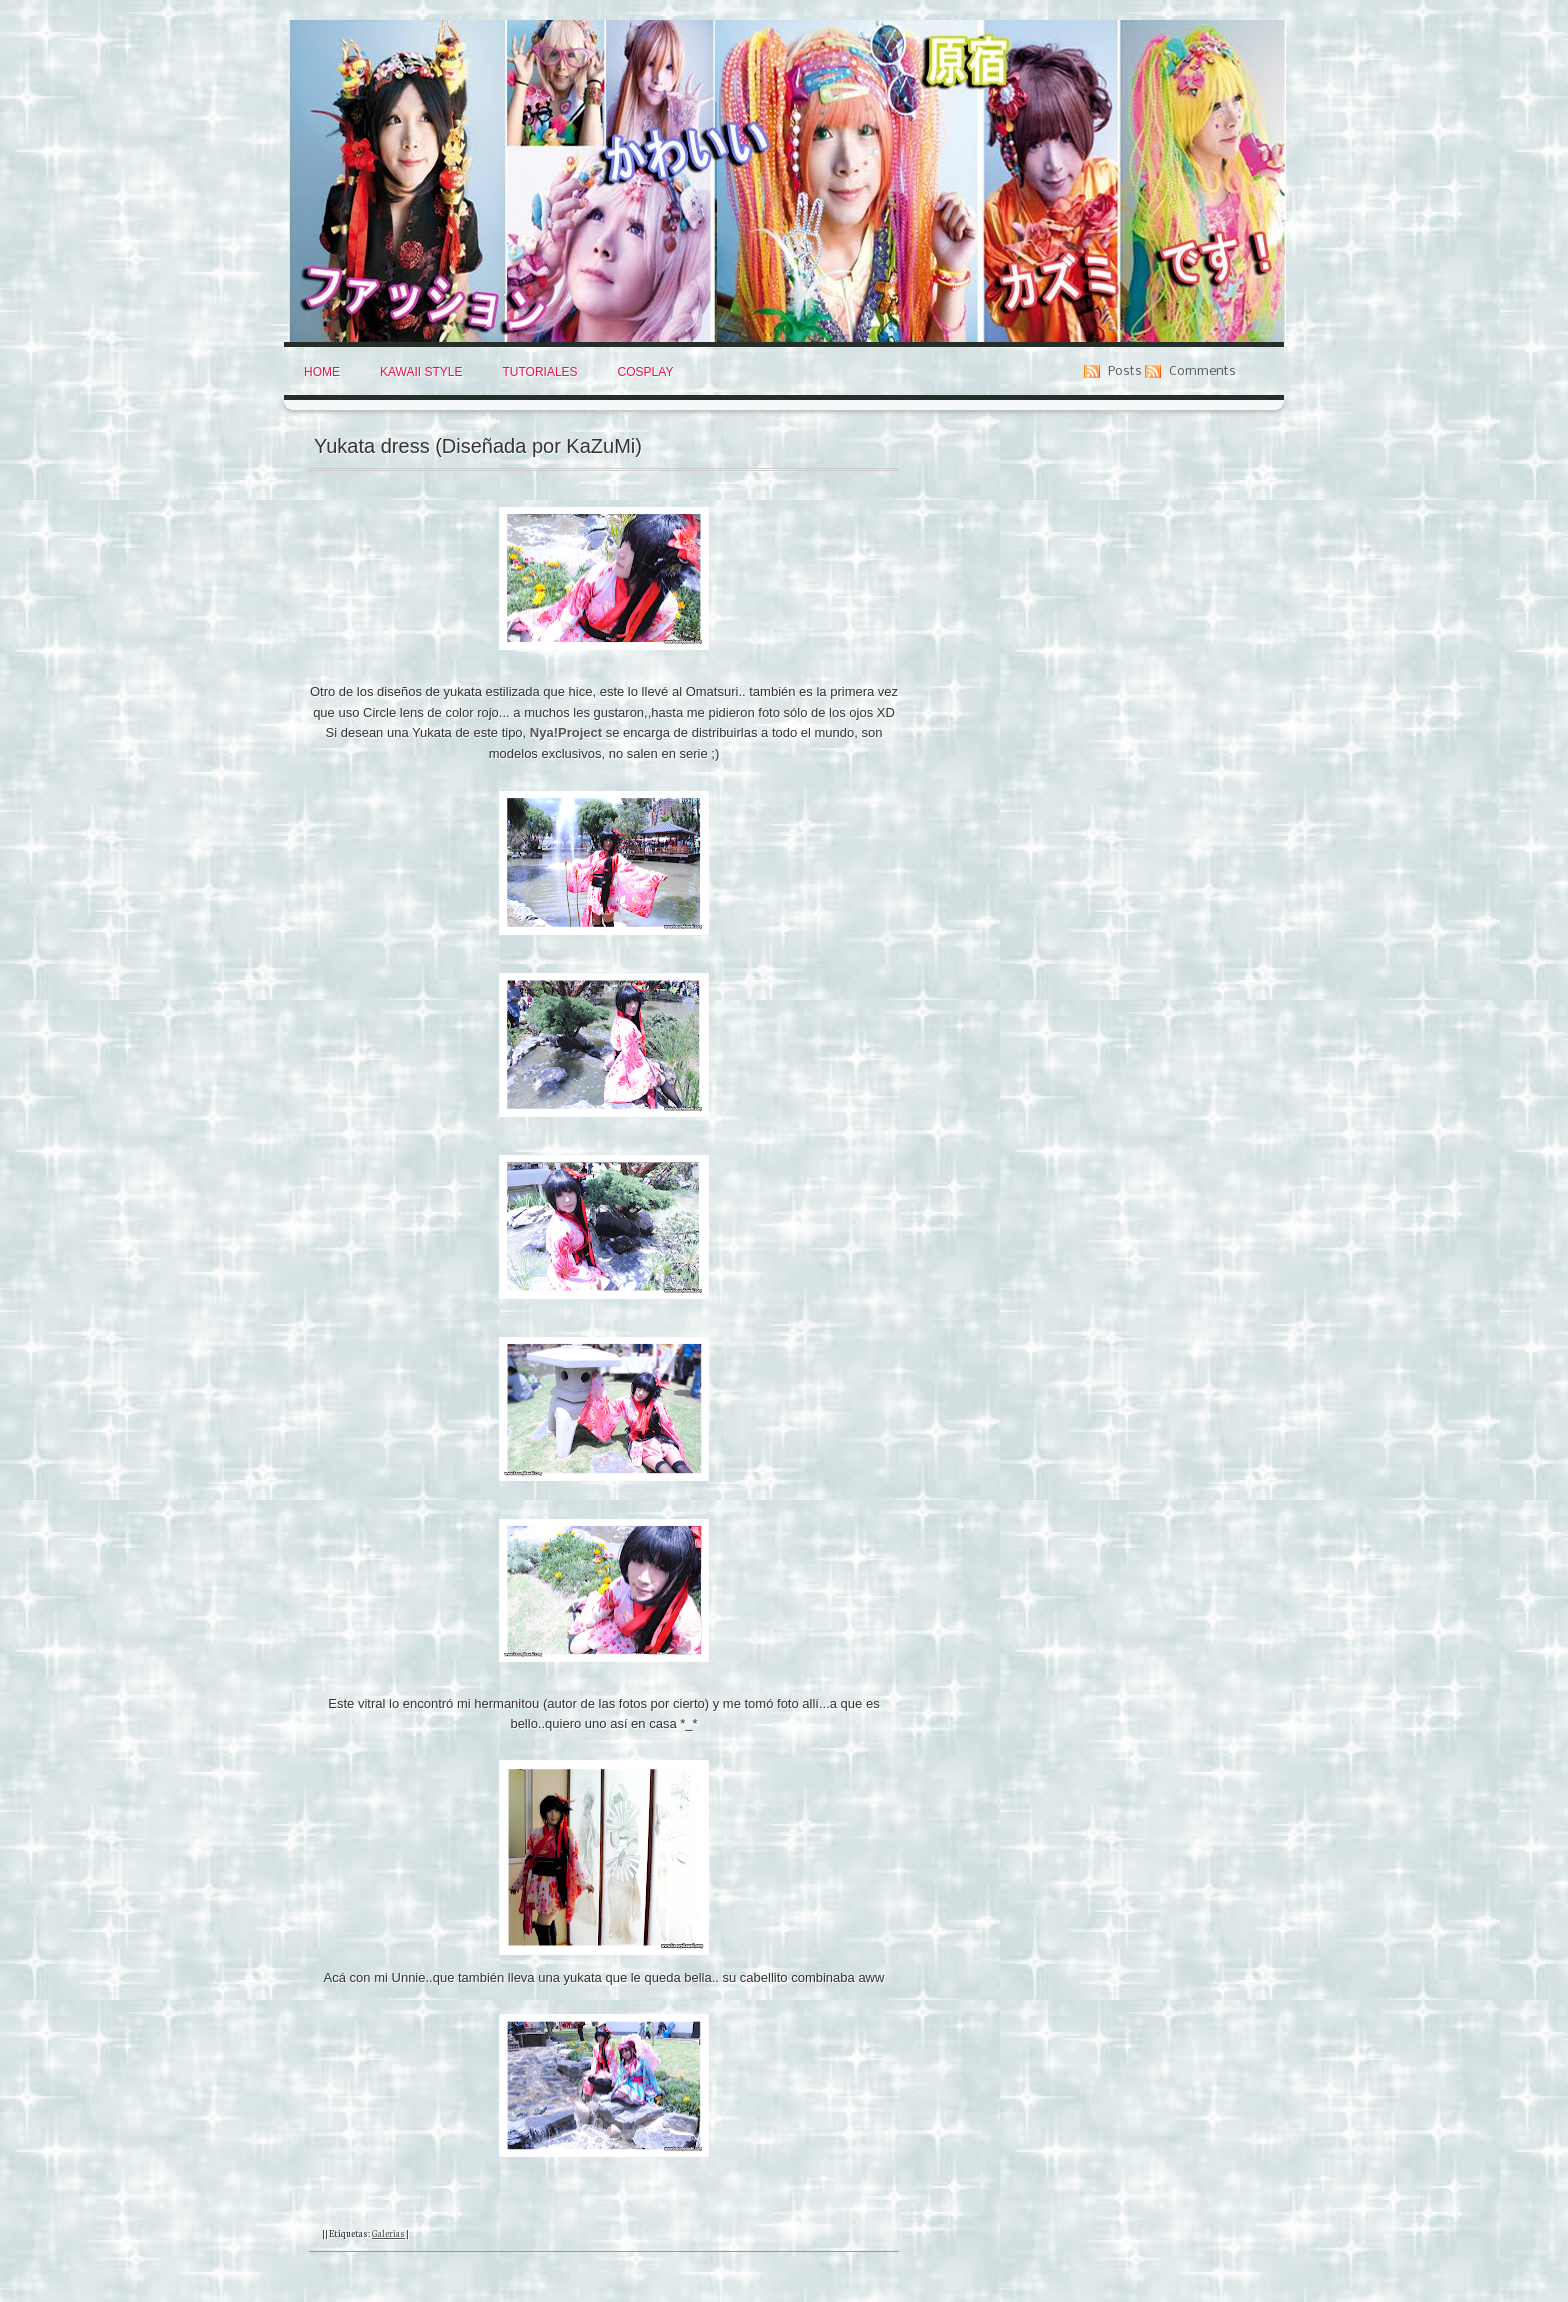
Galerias (388, 2233)
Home (322, 372)
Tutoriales (539, 372)
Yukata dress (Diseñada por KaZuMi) (478, 446)
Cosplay (646, 372)
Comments (1202, 371)
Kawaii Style (421, 372)
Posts (1125, 371)
